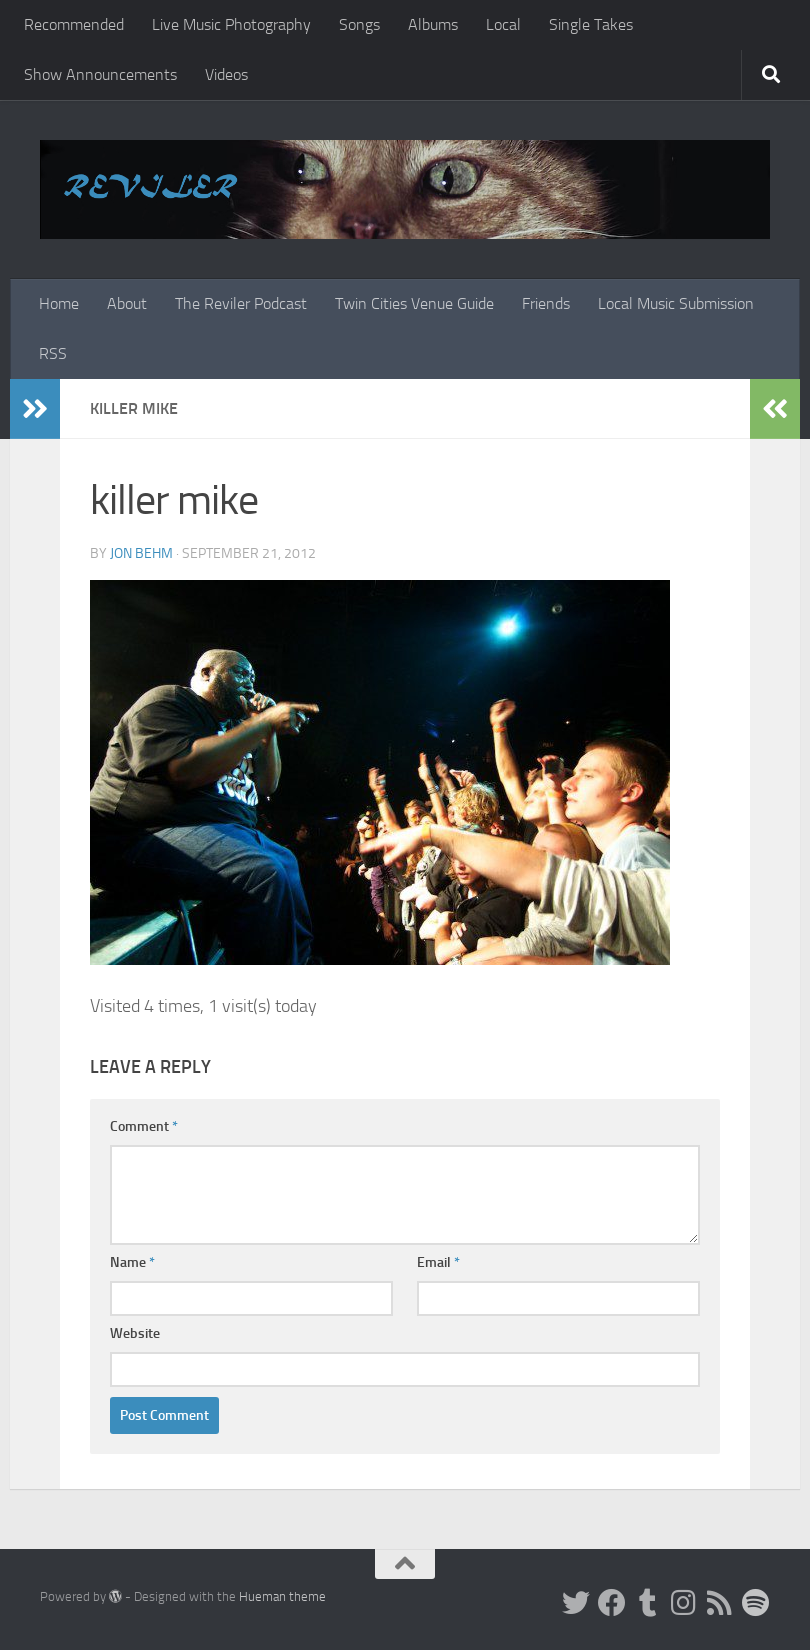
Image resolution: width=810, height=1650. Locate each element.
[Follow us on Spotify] (756, 1603)
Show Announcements (100, 74)
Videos (226, 74)
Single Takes (591, 24)
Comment (144, 1126)
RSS (53, 353)
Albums (433, 24)
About (127, 303)
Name (132, 1262)
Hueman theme (282, 1596)
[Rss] (720, 1603)
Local (503, 24)
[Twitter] (576, 1603)
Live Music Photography (231, 24)
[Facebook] (612, 1603)
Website (135, 1333)
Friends (546, 303)
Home (59, 303)
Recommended (74, 24)
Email (438, 1262)
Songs (359, 24)
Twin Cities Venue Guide (414, 303)
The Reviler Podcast (241, 303)
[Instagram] (684, 1603)
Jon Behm (141, 553)
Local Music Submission (676, 303)
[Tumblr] (648, 1603)
